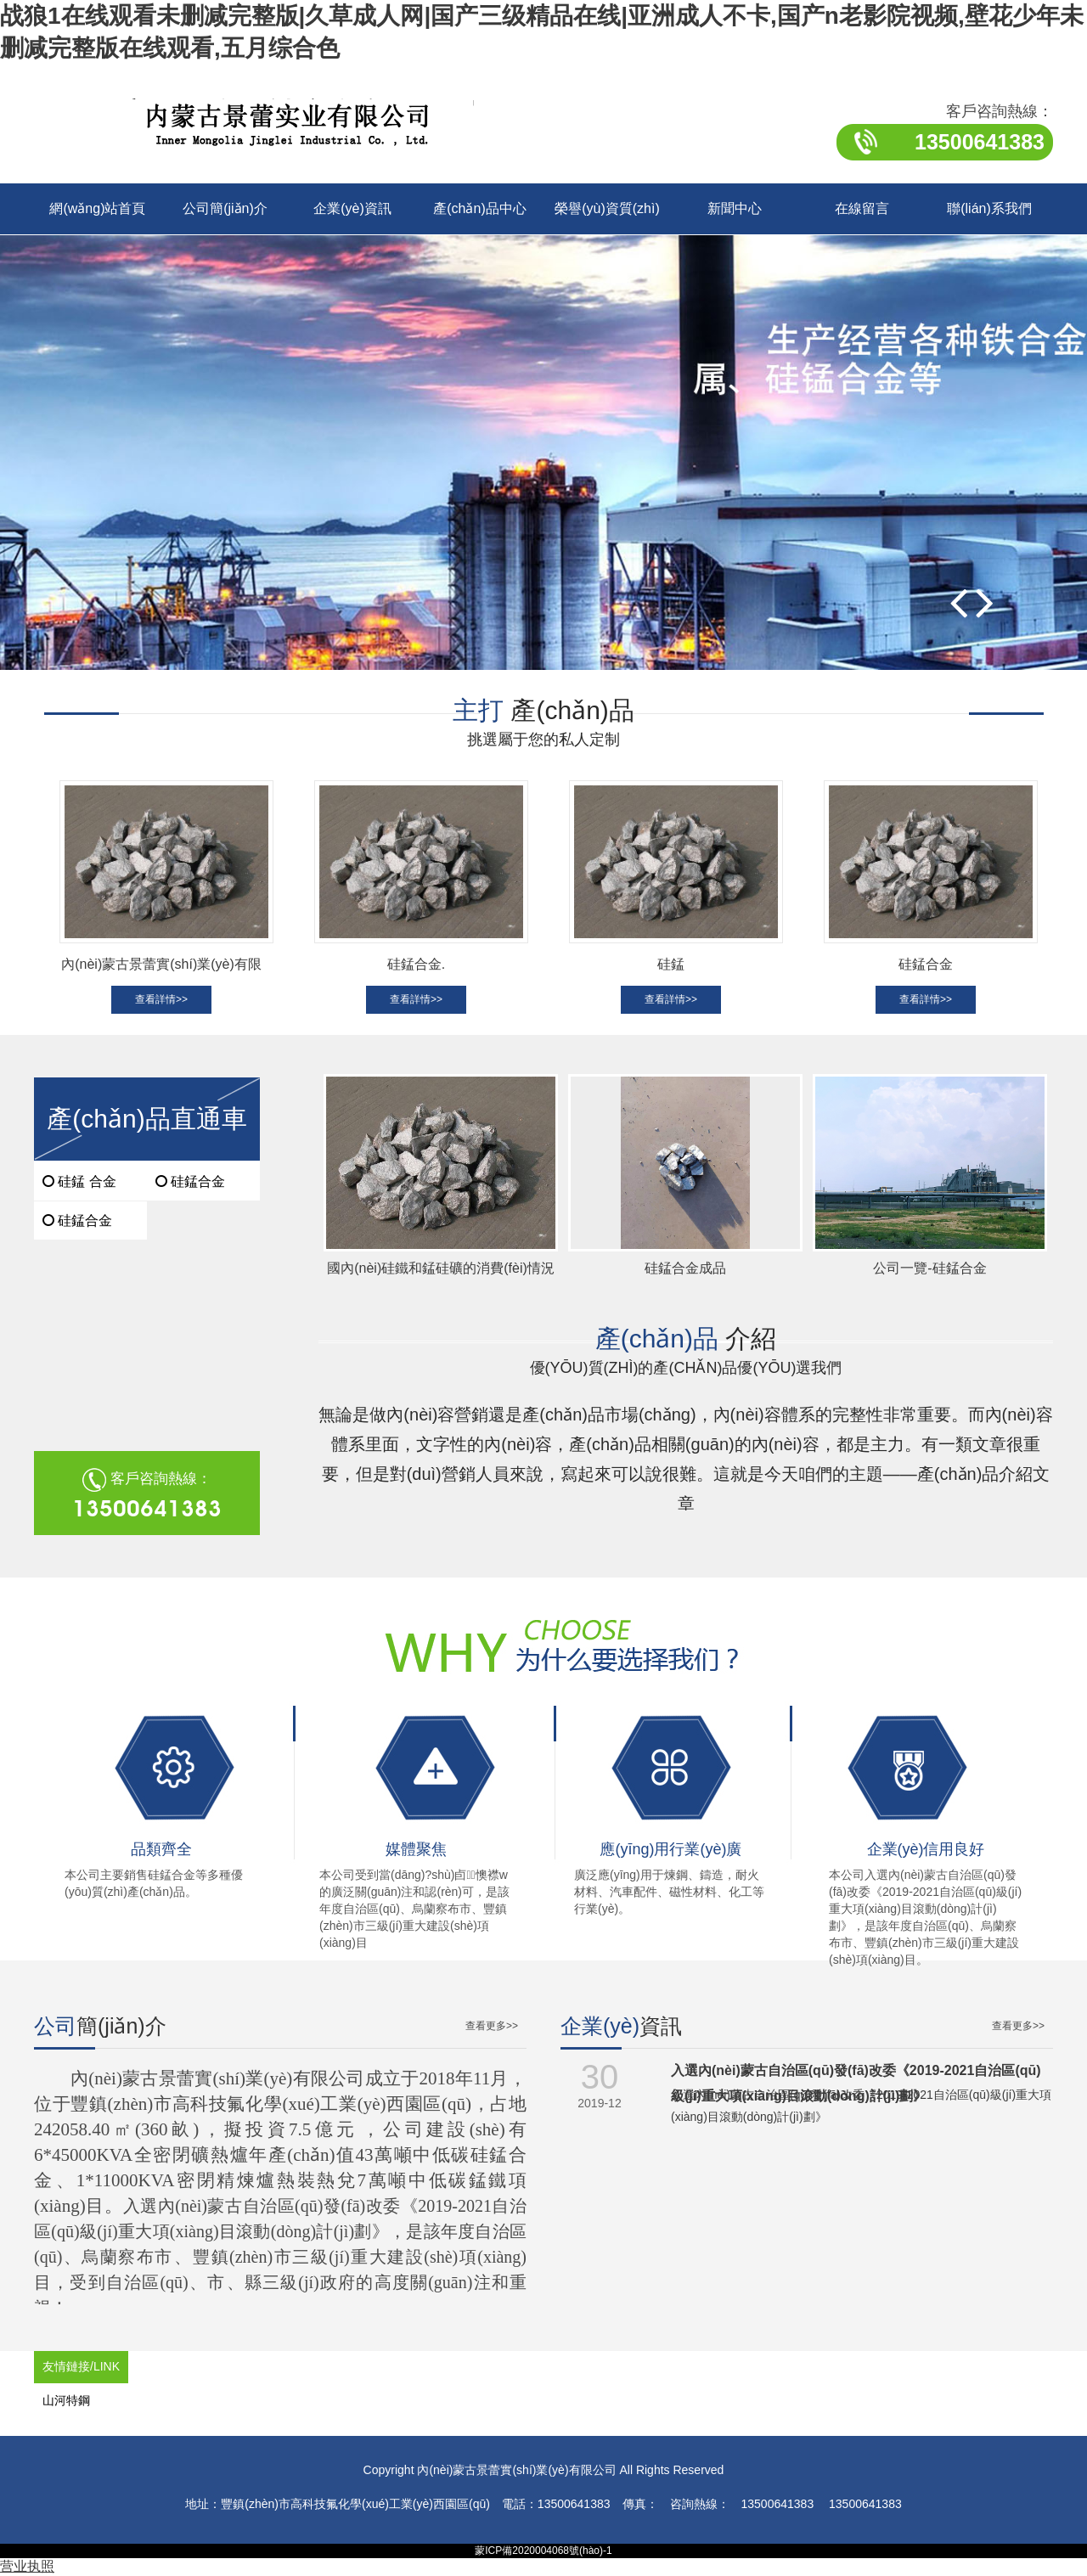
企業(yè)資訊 (352, 208)
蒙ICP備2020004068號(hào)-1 (543, 2550)
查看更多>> (491, 2026)
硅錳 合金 (79, 1181)
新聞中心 (734, 208)
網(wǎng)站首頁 (97, 208)
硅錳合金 (77, 1220)
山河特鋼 (66, 2400)
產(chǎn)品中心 (479, 208)
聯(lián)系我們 (989, 208)
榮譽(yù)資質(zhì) (607, 208)
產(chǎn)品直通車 (146, 1119)
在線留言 (862, 208)
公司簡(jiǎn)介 (225, 208)
